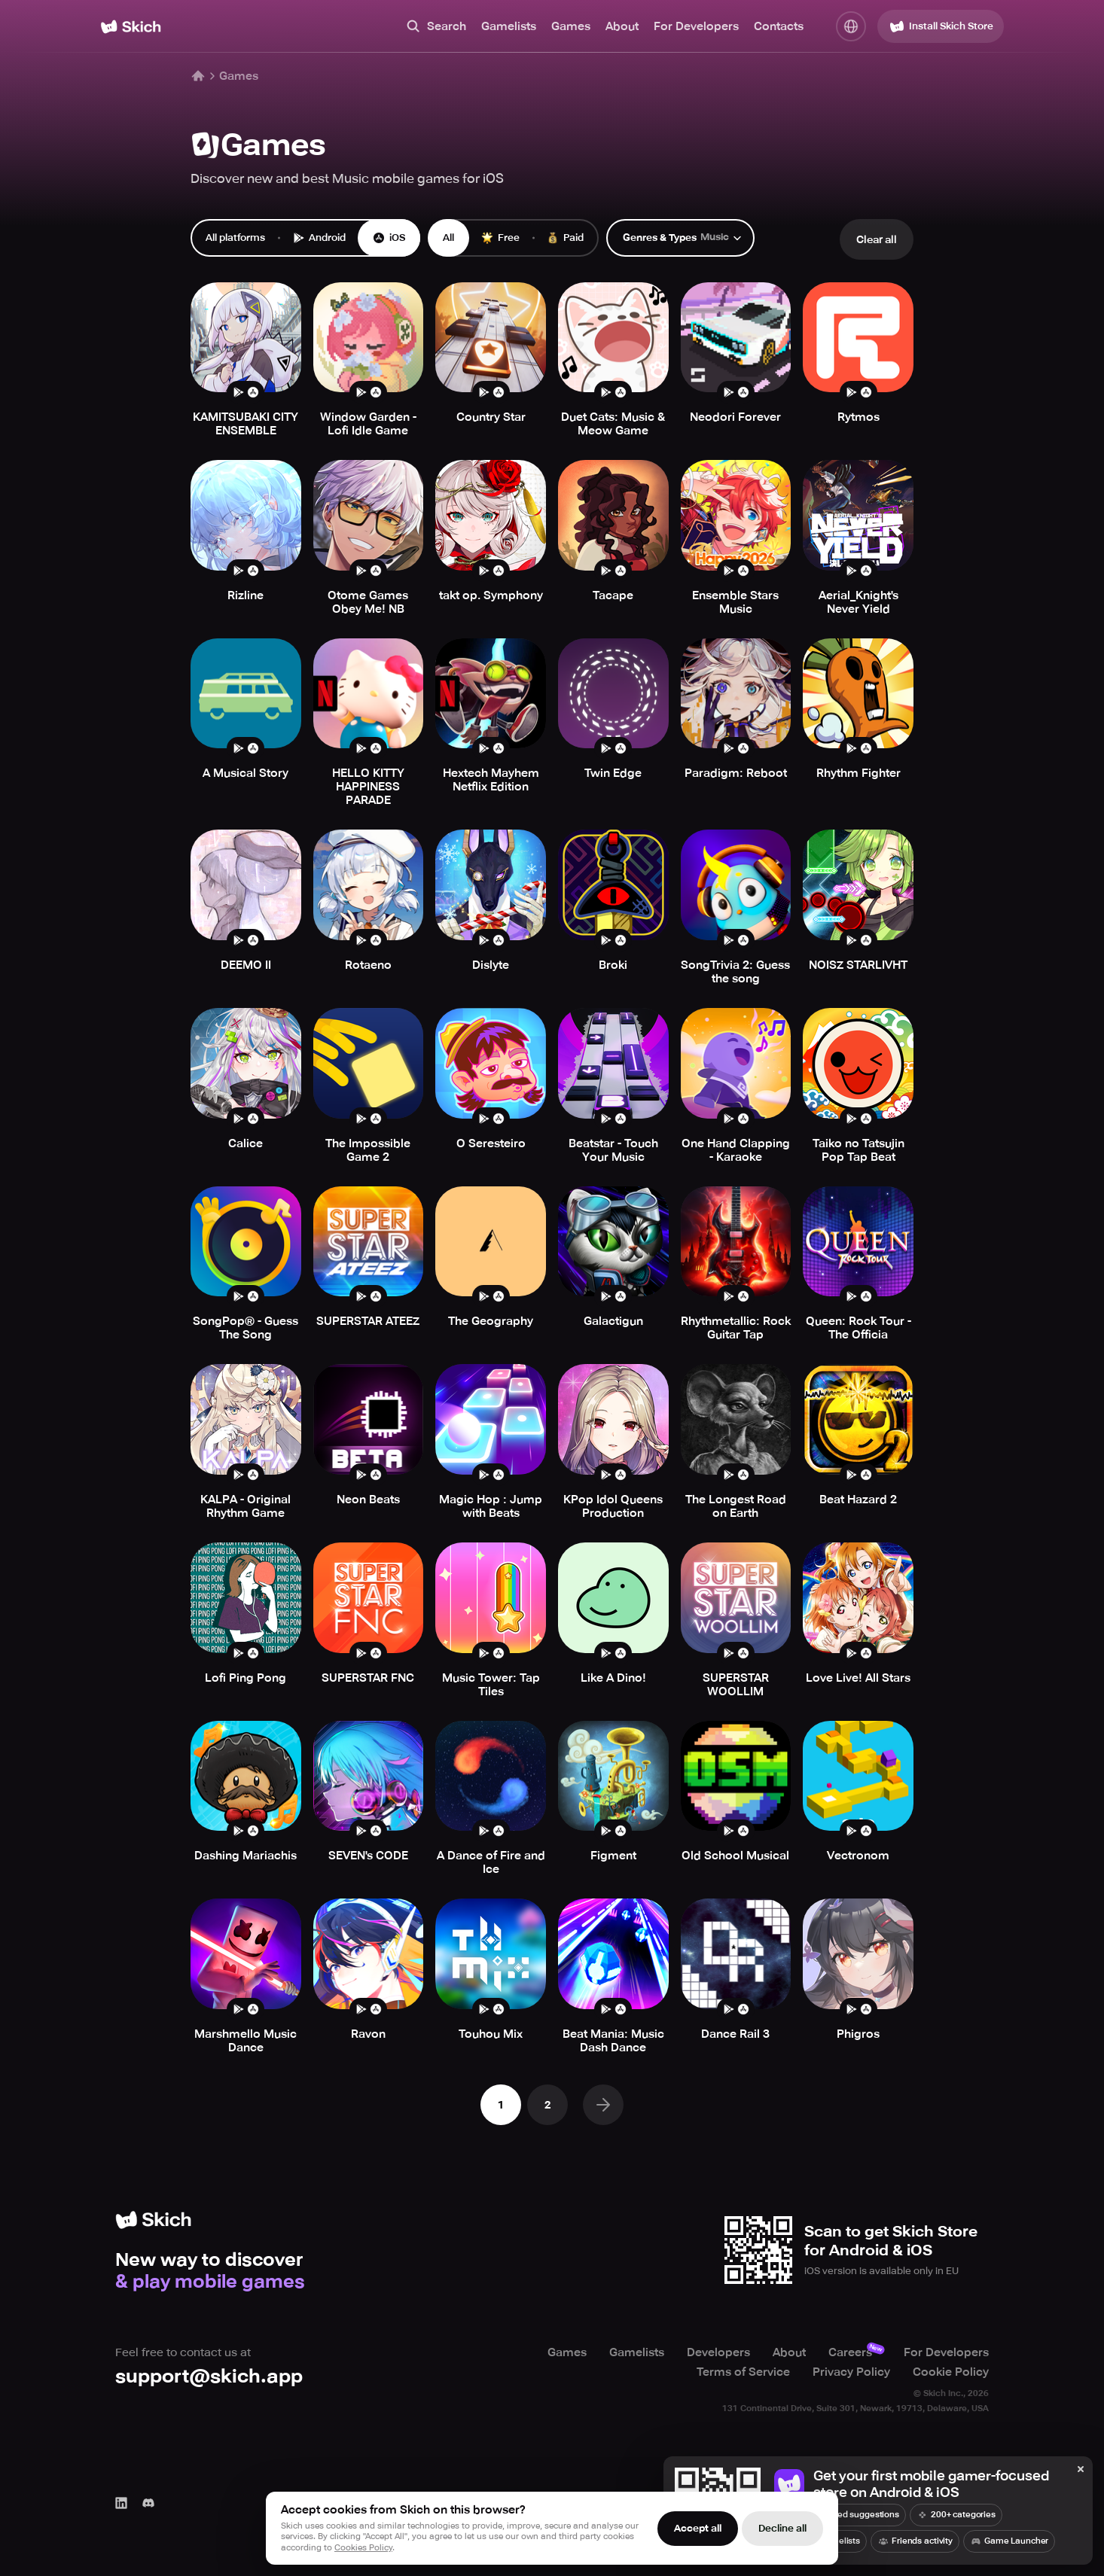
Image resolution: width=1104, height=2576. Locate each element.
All (448, 237)
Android (319, 238)
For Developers (696, 26)
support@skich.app (209, 2376)
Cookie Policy (951, 2372)
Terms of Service (743, 2372)
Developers (718, 2352)
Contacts (779, 26)
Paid (565, 238)
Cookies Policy (363, 2548)
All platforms (235, 237)
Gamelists (508, 26)
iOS (389, 238)
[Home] (130, 26)
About (622, 26)
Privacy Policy (851, 2372)
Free (500, 238)
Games (570, 26)
